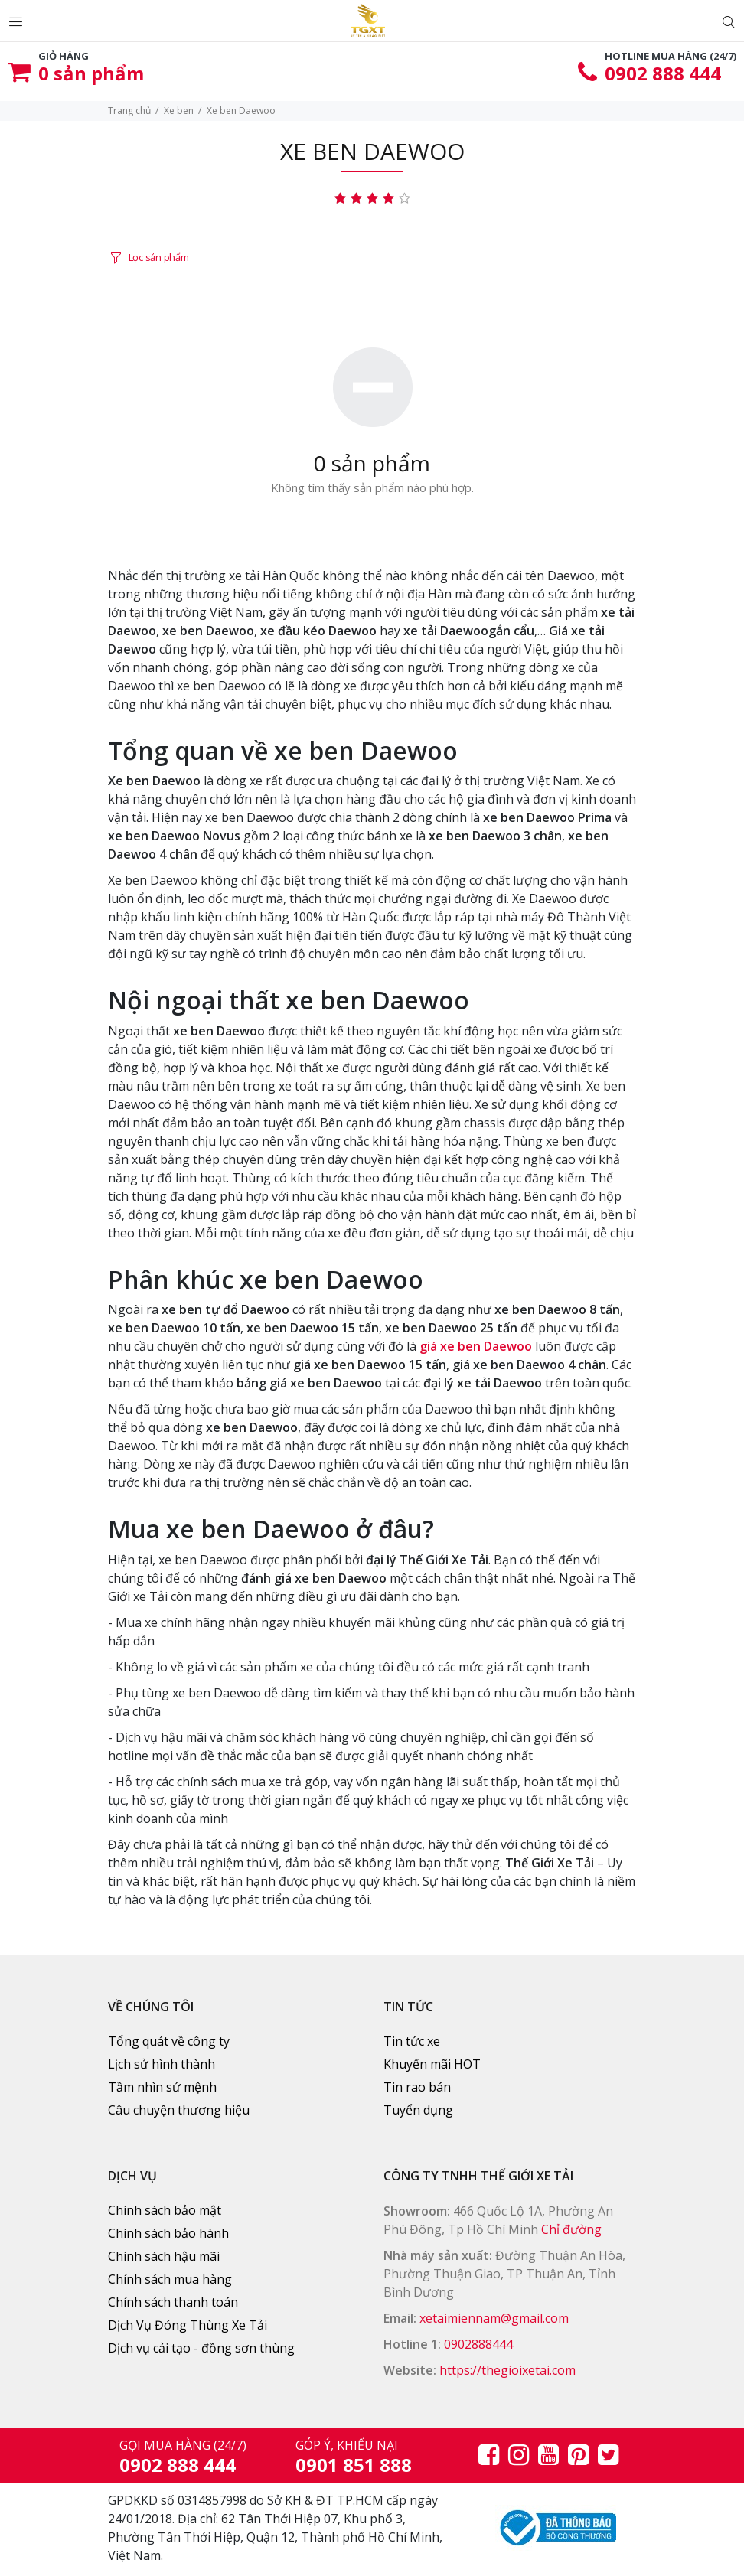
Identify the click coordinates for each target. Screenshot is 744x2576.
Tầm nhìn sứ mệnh (162, 2087)
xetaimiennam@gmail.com (494, 2318)
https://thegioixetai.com (507, 2370)
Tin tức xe (411, 2041)
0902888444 (478, 2344)
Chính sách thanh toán (173, 2302)
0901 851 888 (353, 2464)
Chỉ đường (571, 2229)
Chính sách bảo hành (168, 2233)
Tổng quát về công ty (169, 2041)
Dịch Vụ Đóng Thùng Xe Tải (187, 2325)
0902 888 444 (663, 73)
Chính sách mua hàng (170, 2279)
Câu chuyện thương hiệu (179, 2110)
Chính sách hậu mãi (164, 2256)
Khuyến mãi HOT (432, 2064)
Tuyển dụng (418, 2110)
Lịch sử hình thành (161, 2064)
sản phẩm (91, 73)
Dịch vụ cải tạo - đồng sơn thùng (201, 2348)
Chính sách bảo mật (164, 2210)
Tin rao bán (417, 2087)
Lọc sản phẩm (159, 257)
